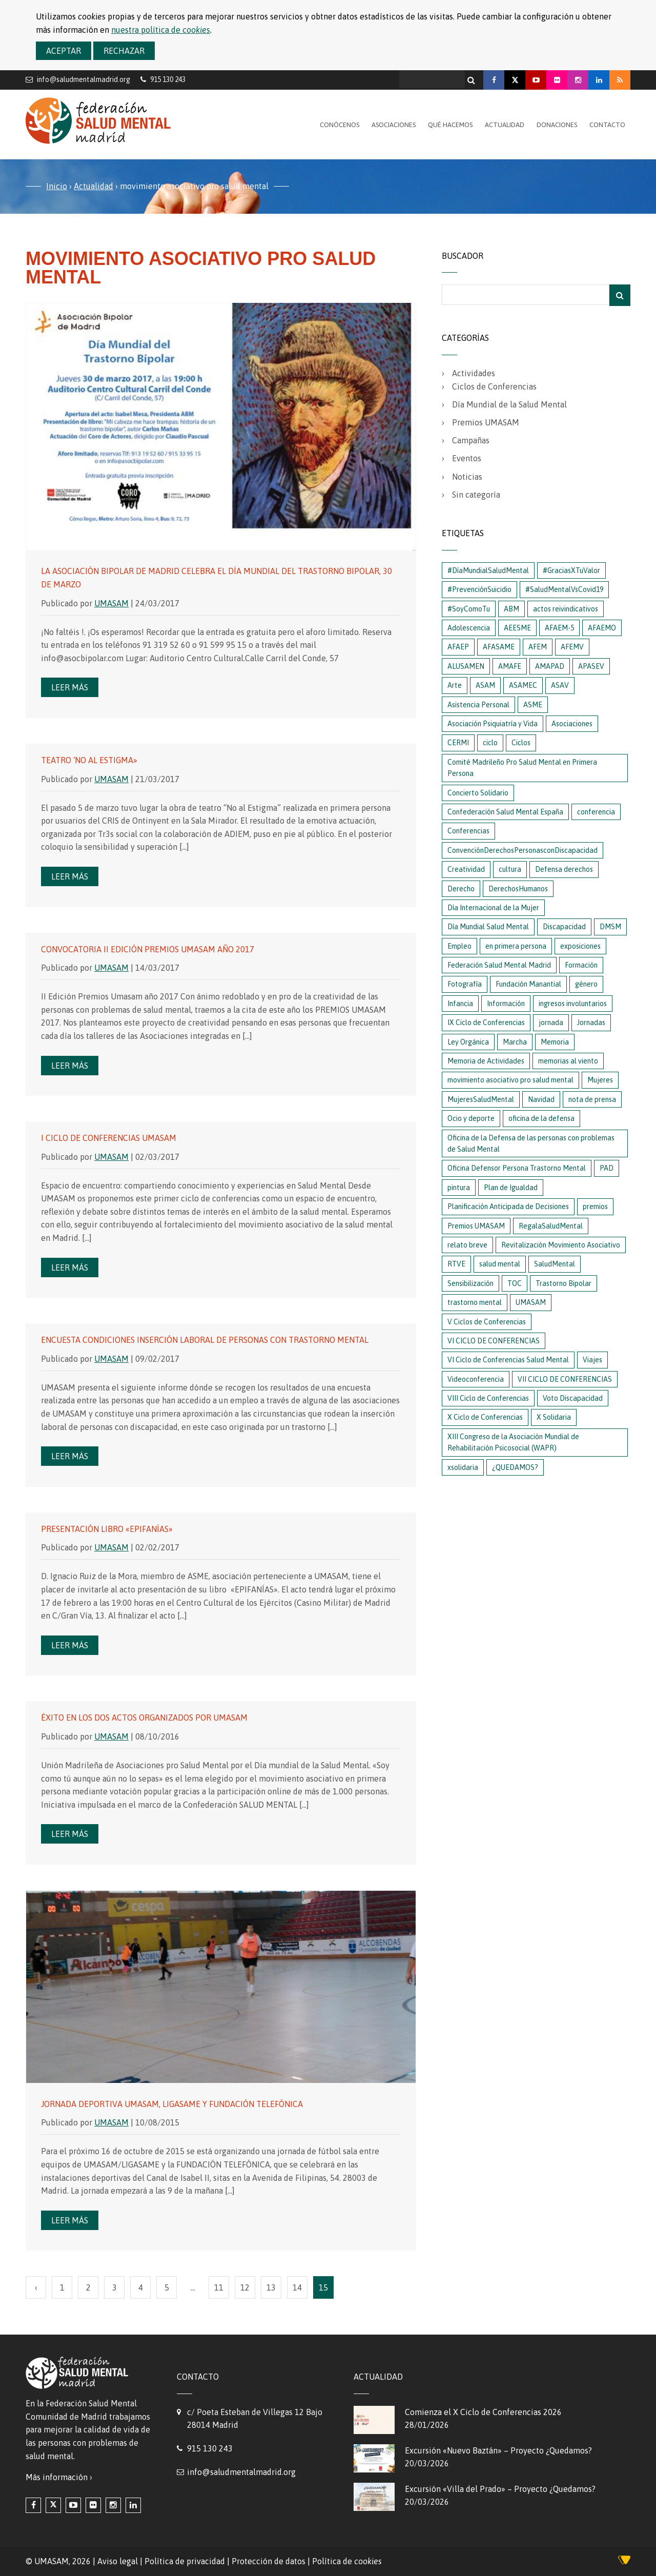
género (586, 984)
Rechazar (124, 50)
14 (297, 2287)
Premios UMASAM (485, 422)
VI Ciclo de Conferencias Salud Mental (508, 1360)
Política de (347, 2561)
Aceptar (63, 50)
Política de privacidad (185, 2561)
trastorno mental (474, 1302)
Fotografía (464, 984)
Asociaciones (394, 125)
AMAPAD (549, 666)
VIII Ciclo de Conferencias (488, 1398)
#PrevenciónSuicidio (479, 589)
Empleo (459, 946)
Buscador (462, 255)
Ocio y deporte (471, 1118)
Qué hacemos (450, 125)
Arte (454, 685)
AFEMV (572, 647)
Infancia (460, 1003)
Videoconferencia (475, 1379)
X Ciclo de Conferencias (485, 1417)
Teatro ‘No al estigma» (89, 760)
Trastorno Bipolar (563, 1283)
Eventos (466, 458)
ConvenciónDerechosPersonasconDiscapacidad (522, 850)
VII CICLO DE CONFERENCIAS (565, 1379)
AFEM (537, 647)
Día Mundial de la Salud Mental (509, 404)
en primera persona (515, 946)
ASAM (485, 685)
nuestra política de (160, 29)
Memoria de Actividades (485, 1061)
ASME (532, 705)
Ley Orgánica (468, 1042)
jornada (551, 1022)
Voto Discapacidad (573, 1398)
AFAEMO (602, 628)
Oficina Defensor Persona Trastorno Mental (516, 1168)
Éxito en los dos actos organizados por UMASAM (144, 1717)
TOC (514, 1283)
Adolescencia (468, 628)
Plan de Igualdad (511, 1187)
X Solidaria (554, 1417)
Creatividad (466, 869)
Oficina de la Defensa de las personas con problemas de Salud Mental (530, 1143)
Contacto (607, 125)
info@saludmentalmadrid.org (83, 79)
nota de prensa (592, 1099)
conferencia (596, 812)
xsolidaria (462, 1467)
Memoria (555, 1042)
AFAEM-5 (559, 628)
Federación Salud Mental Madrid (499, 965)
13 (271, 2287)
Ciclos (520, 743)
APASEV (591, 666)
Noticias (467, 476)
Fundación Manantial (528, 984)
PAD (606, 1168)
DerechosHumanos (518, 889)
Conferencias (468, 831)
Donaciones (557, 125)
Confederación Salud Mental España (505, 812)
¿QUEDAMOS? (515, 1467)
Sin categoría (476, 494)
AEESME (517, 628)
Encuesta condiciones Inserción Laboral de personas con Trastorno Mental (204, 1339)
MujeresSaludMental (480, 1099)
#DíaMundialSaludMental (488, 570)
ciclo (490, 743)
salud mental (499, 1264)
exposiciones (580, 946)
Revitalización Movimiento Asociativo (560, 1245)
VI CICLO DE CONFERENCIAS (493, 1341)
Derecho (461, 889)
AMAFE (509, 666)
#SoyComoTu (468, 609)
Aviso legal (117, 2561)
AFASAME (499, 647)
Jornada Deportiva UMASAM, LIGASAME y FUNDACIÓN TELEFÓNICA (172, 2104)
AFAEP (458, 647)
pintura (458, 1187)
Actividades (473, 373)
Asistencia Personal (478, 705)
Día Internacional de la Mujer (493, 908)
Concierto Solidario (477, 793)
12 (245, 2287)
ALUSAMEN (465, 666)
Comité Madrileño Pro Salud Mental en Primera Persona (522, 768)
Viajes (592, 1360)
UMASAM (111, 603)
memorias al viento (568, 1061)
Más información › (59, 2477)
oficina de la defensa (541, 1118)
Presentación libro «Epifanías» (107, 1529)
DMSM (610, 927)
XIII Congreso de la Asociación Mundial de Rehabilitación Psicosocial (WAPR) (513, 1442)
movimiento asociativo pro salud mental (510, 1080)
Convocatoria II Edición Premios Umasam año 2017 (147, 949)
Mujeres (600, 1080)
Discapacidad (564, 927)
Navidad (541, 1099)
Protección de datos (268, 2561)
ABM (511, 609)
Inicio (56, 186)
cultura (510, 869)
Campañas (470, 440)
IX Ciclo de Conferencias (486, 1022)
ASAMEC (523, 685)
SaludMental (554, 1264)
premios (595, 1206)
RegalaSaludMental (551, 1226)
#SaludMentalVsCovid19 (564, 589)
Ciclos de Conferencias (494, 386)
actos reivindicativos (565, 609)
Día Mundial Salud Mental (488, 927)
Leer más (69, 687)
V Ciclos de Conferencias (486, 1322)
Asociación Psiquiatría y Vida (492, 724)
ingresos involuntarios (573, 1003)
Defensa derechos (564, 869)
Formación (581, 965)
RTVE (456, 1264)
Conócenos (339, 125)
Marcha (515, 1042)
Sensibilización (470, 1283)
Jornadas (591, 1022)
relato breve (467, 1245)
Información (506, 1003)
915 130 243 (210, 2448)
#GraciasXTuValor (571, 570)
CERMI (458, 743)
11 (218, 2287)
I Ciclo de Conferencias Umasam (108, 1137)
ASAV (560, 685)
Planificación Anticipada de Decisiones (508, 1206)
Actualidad (504, 125)
